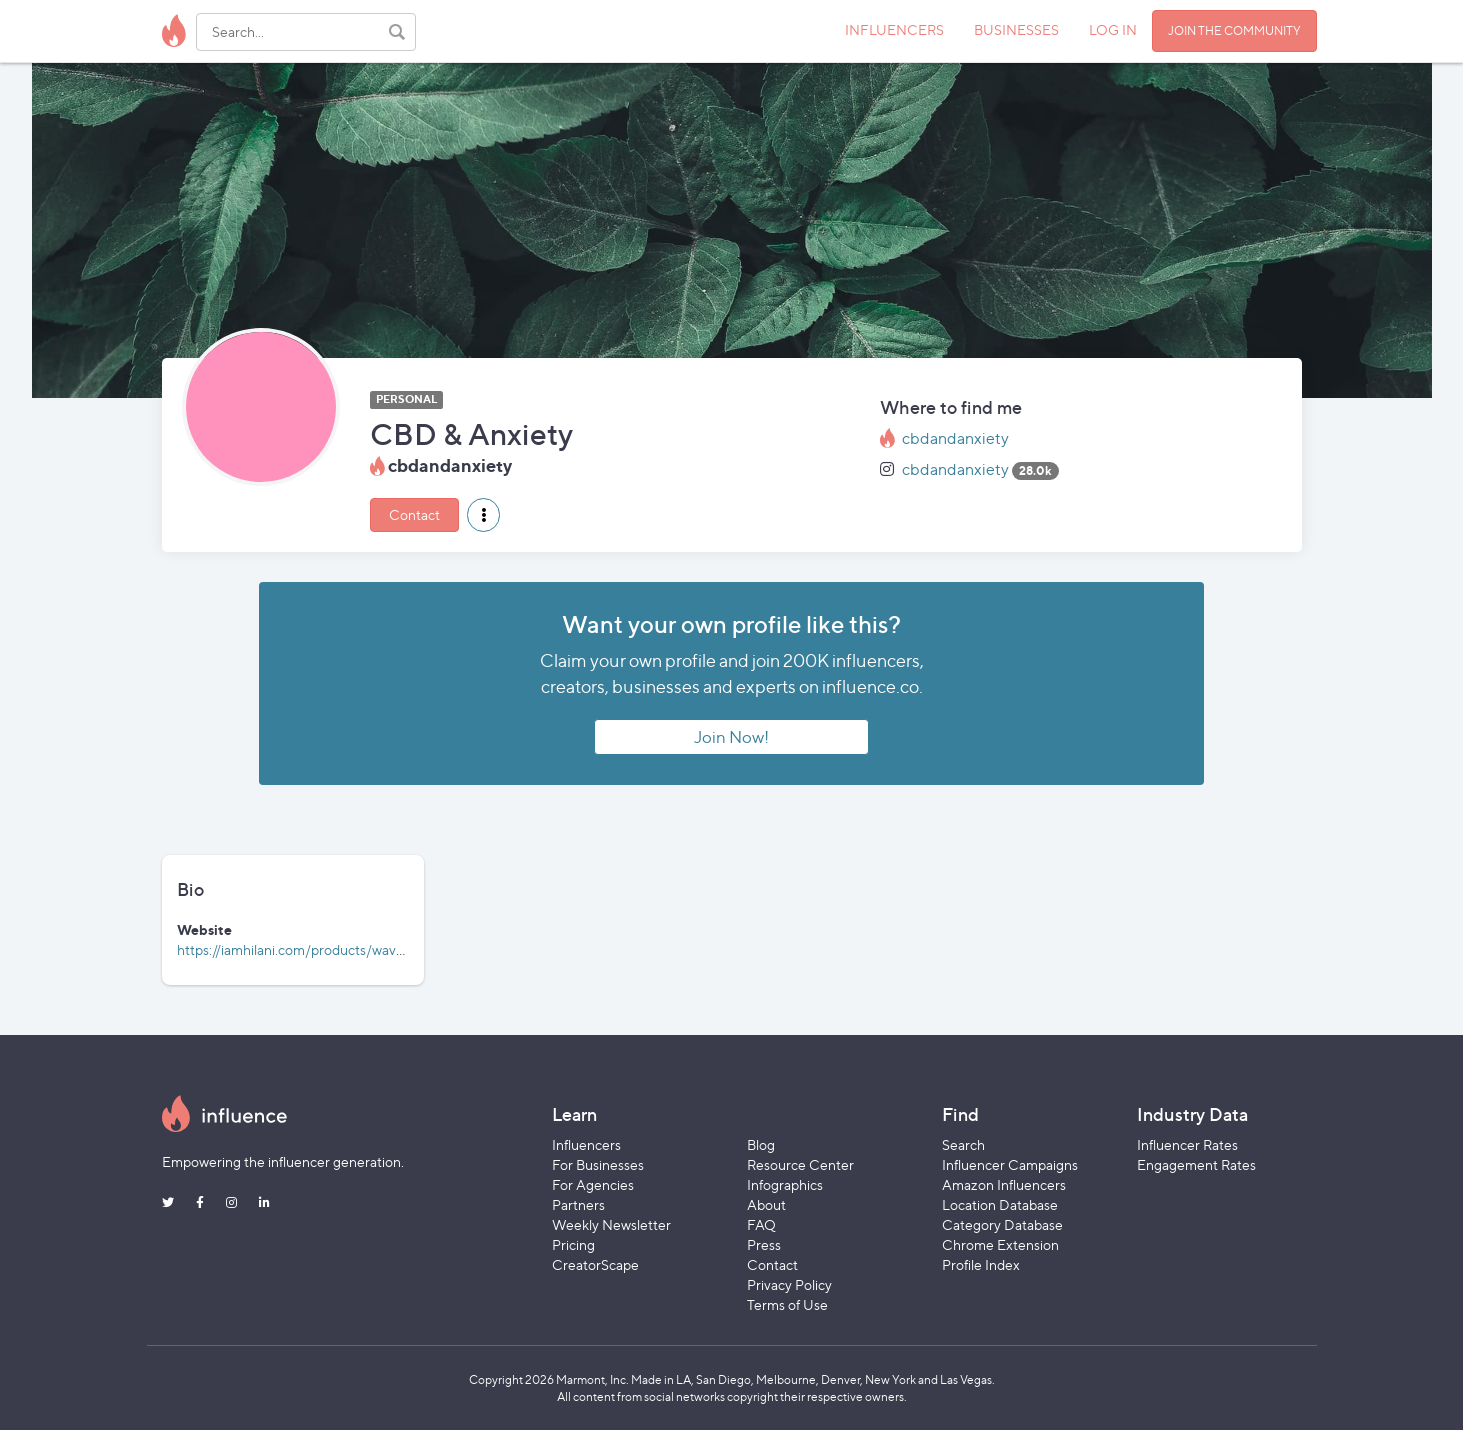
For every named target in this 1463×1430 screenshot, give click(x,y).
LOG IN (1113, 29)
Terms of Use (787, 1304)
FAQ (761, 1224)
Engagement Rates (1196, 1164)
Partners (578, 1204)
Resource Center (800, 1164)
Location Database (1000, 1204)
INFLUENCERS (894, 29)
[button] (483, 515)
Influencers (586, 1144)
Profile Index (981, 1264)
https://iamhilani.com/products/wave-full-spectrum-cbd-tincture (377, 949)
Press (764, 1244)
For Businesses (598, 1164)
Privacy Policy (789, 1284)
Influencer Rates (1187, 1144)
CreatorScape (595, 1264)
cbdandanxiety (955, 438)
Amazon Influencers (1004, 1184)
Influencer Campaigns (1010, 1164)
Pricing (573, 1244)
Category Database (1002, 1224)
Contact (414, 514)
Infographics (785, 1184)
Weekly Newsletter (611, 1224)
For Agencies (593, 1184)
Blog (761, 1144)
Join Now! (731, 737)
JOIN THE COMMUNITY (1234, 30)
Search (963, 1144)
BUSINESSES (1016, 29)
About (766, 1204)
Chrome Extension (1000, 1244)
